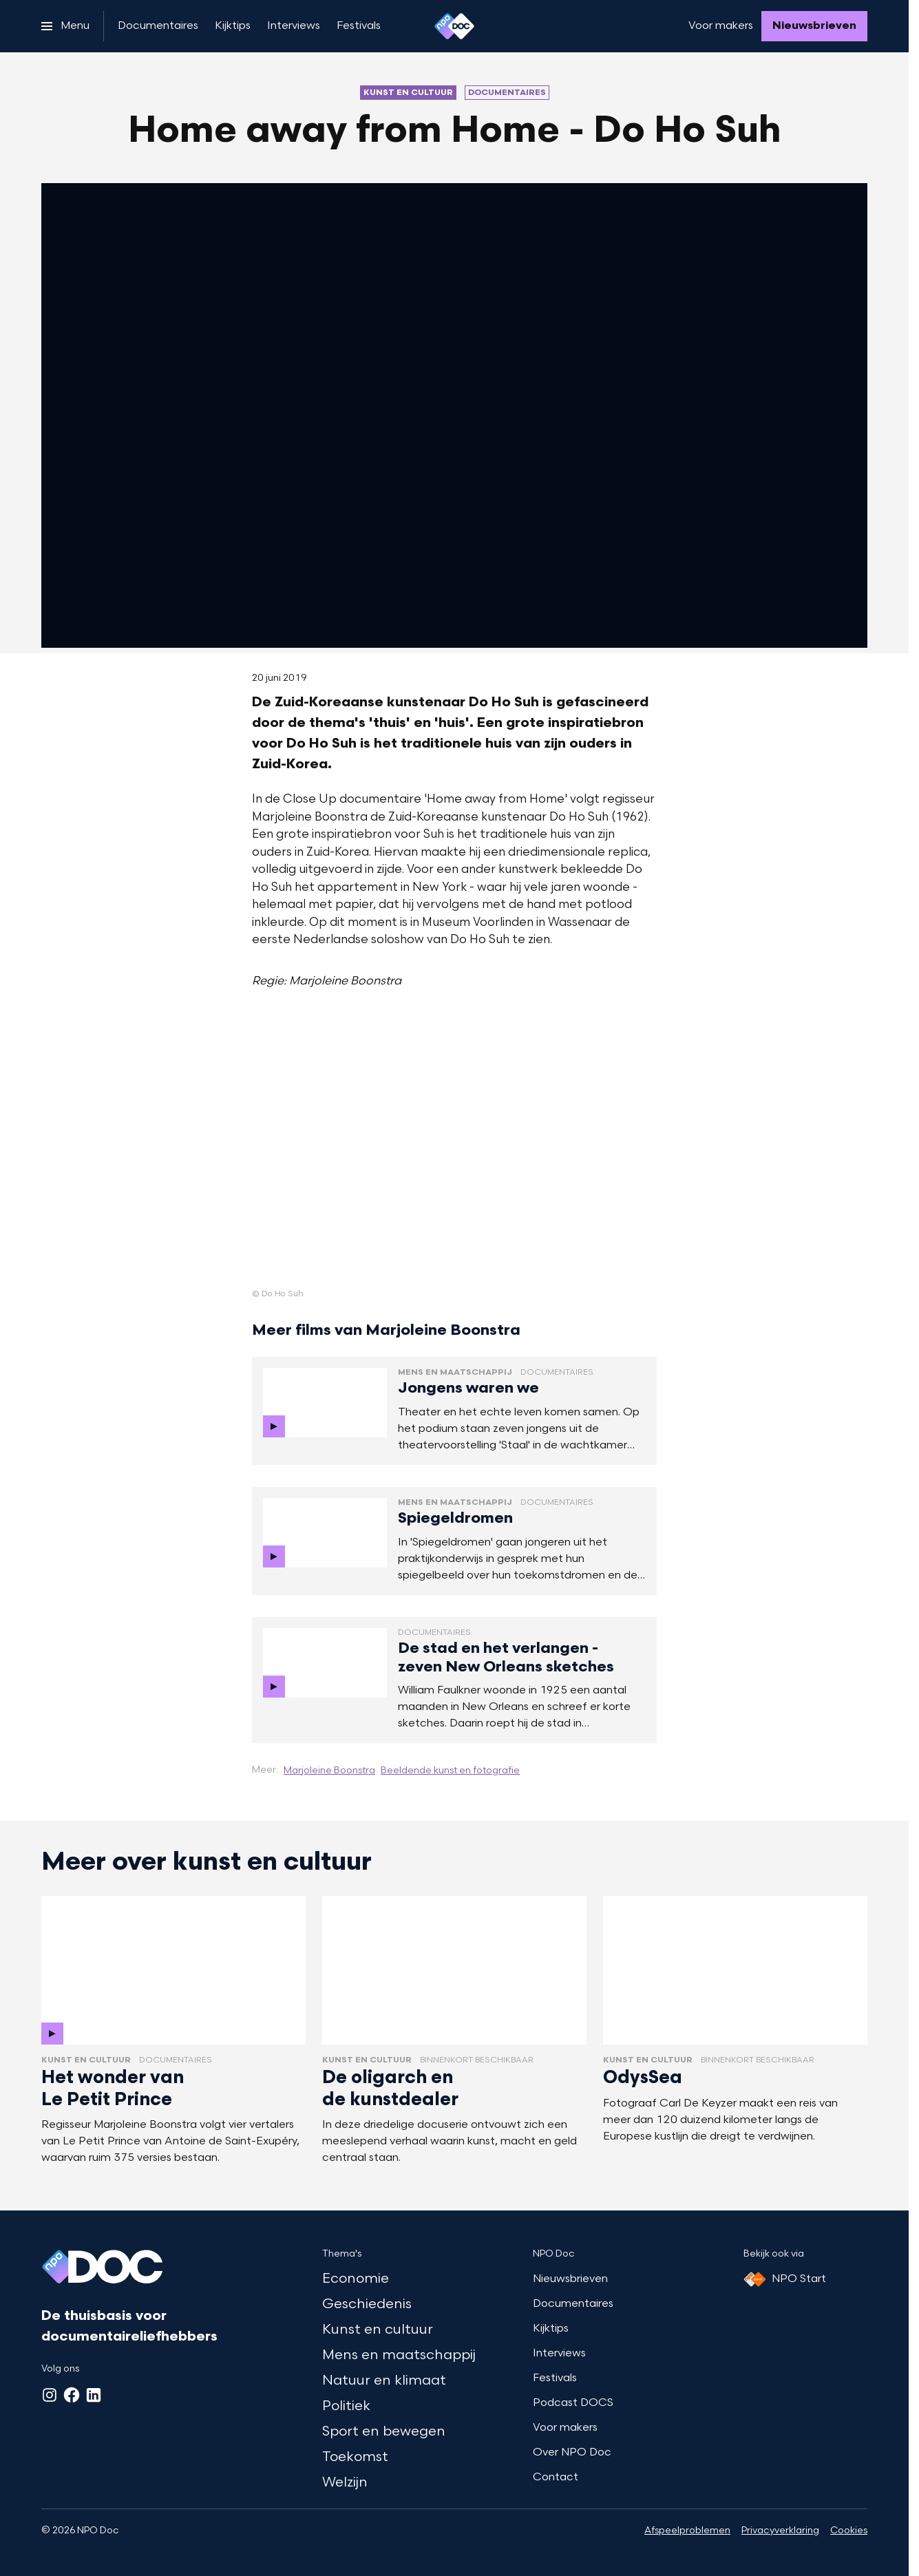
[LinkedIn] (93, 2395)
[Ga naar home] (454, 26)
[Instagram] (49, 2395)
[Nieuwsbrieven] (814, 26)
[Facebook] (71, 2395)
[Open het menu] (65, 26)
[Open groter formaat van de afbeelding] (454, 1151)
